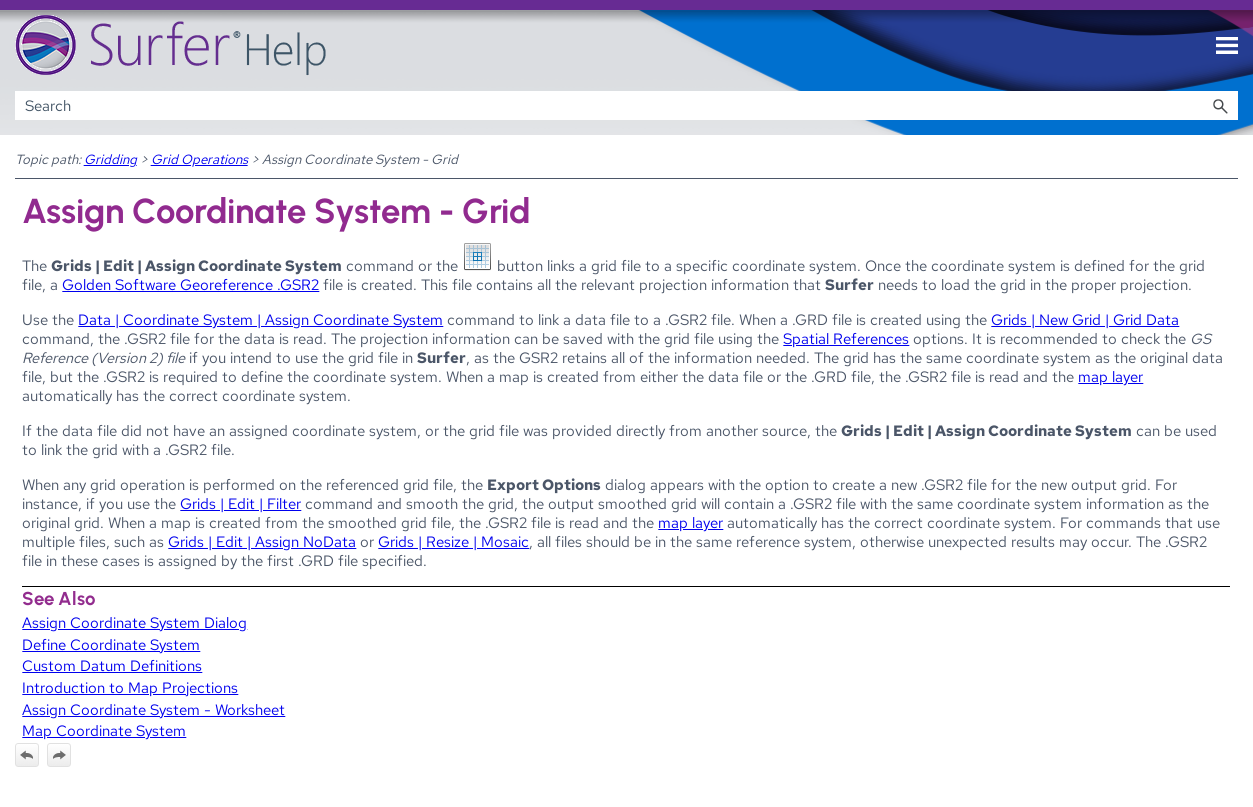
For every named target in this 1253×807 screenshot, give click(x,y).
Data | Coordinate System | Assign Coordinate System (260, 319)
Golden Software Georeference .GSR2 (190, 284)
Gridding (110, 159)
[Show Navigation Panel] (1227, 46)
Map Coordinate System (104, 730)
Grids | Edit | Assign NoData (262, 541)
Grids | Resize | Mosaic (453, 541)
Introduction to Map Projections (130, 687)
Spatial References (846, 338)
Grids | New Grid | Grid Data (1085, 319)
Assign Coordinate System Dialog (134, 622)
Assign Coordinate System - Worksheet (153, 709)
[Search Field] (627, 105)
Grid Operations (199, 159)
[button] (1220, 105)
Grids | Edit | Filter (240, 503)
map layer (1110, 376)
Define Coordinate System (111, 644)
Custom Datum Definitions (112, 665)
